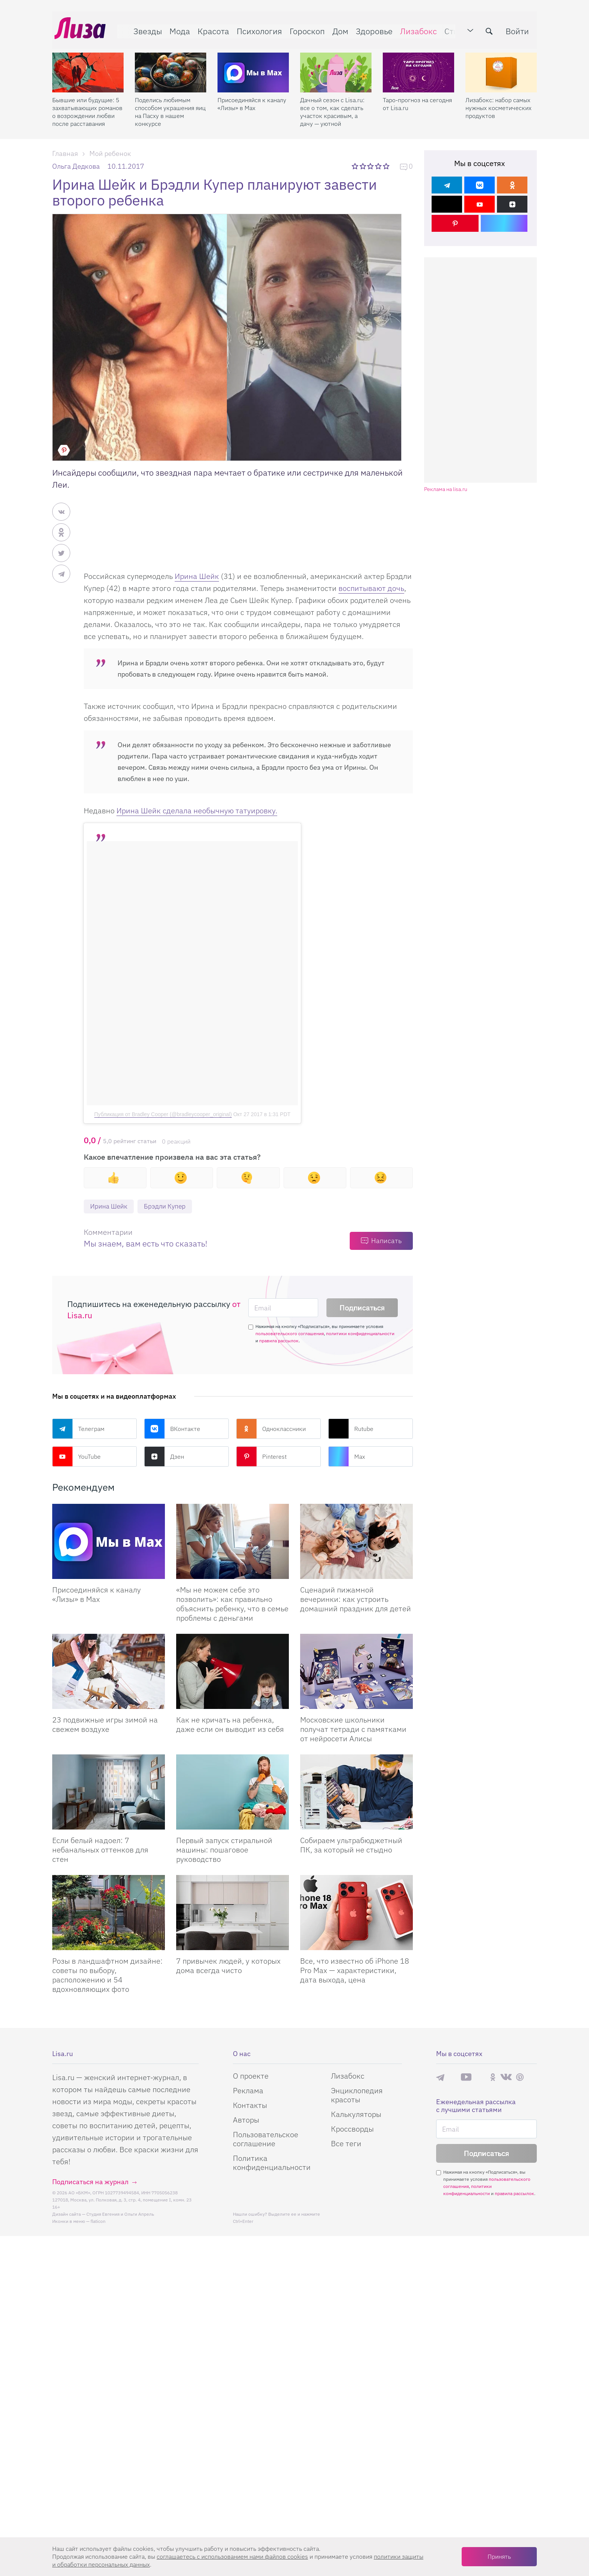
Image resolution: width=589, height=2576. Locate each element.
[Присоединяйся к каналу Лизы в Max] (108, 1541)
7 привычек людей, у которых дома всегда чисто (228, 1966)
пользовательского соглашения (289, 1334)
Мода (177, 28)
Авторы (246, 2120)
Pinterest (261, 1457)
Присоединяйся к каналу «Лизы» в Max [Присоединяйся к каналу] (96, 1595)
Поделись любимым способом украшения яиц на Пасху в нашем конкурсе (170, 107)
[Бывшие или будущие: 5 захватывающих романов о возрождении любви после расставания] (88, 68)
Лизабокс (416, 28)
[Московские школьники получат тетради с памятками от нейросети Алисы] (356, 1671)
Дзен (164, 1457)
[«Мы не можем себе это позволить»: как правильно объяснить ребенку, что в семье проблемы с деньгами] (232, 1541)
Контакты (250, 2105)
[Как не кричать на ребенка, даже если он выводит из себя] (232, 1671)
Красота (211, 28)
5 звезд (387, 166)
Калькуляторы (356, 2114)
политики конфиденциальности (360, 1334)
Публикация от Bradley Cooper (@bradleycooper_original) (163, 1114)
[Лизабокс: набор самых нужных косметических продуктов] (501, 68)
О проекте (251, 2076)
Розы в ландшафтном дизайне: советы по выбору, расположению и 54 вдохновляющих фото (107, 1975)
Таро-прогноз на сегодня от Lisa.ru (417, 99)
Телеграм (78, 1429)
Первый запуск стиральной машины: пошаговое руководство (224, 1850)
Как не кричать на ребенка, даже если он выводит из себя (230, 1724)
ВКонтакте (172, 1429)
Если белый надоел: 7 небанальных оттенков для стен (100, 1850)
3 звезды (371, 166)
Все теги (346, 2144)
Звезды (145, 28)
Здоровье (371, 28)
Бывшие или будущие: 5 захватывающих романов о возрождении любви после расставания (87, 107)
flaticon (98, 2221)
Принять (499, 2556)
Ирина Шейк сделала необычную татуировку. (196, 810)
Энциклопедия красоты (357, 2095)
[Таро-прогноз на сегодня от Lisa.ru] (418, 68)
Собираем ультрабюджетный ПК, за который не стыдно (351, 1845)
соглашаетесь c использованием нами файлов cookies (232, 2556)
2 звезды (363, 166)
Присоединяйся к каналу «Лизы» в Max (251, 99)
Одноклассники (271, 1429)
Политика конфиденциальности (272, 2163)
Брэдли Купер (168, 1206)
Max (346, 1457)
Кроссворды (352, 2129)
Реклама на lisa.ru (445, 489)
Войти (519, 28)
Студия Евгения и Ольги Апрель (120, 2214)
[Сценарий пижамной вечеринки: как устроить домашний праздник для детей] (356, 1541)
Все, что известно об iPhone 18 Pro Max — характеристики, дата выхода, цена (354, 1970)
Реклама (248, 2091)
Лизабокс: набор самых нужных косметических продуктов (498, 103)
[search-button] (491, 29)
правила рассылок (279, 1341)
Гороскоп (305, 28)
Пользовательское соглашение (265, 2139)
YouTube (76, 1457)
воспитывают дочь (371, 588)
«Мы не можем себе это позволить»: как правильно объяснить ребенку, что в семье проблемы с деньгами (232, 1604)
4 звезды (379, 166)
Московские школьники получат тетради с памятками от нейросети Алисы (353, 1729)
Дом (338, 28)
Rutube (350, 1429)
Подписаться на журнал (90, 2182)
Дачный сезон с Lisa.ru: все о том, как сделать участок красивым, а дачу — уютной (332, 107)
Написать (386, 1241)
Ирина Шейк (197, 576)
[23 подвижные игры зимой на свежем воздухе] (108, 1671)
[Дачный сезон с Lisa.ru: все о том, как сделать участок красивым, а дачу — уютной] (336, 68)
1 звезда (355, 166)
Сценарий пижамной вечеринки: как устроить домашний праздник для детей (355, 1599)
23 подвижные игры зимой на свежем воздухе (105, 1724)
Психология (257, 28)
